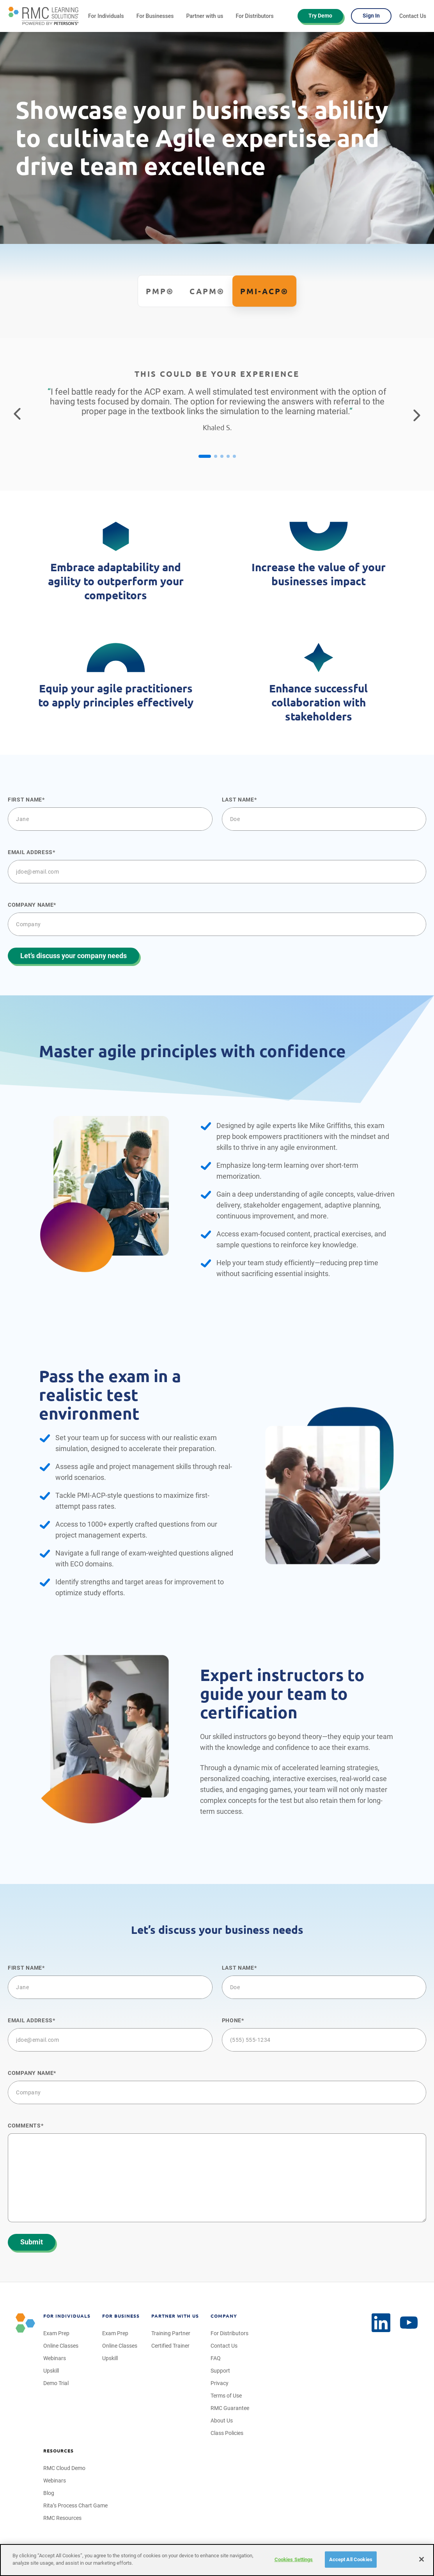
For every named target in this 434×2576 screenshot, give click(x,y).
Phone (232, 2020)
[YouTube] (381, 2322)
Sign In (371, 15)
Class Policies (227, 2433)
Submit (31, 2242)
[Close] (421, 2559)
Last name (238, 799)
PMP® (160, 291)
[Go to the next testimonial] (416, 414)
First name (25, 799)
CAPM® (207, 291)
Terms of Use (226, 2395)
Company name (30, 905)
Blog (48, 2493)
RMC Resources (62, 2518)
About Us (222, 2420)
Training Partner (170, 2333)
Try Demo (320, 15)
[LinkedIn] (409, 2323)
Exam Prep (56, 2333)
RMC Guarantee (230, 2408)
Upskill (51, 2371)
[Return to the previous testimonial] (17, 414)
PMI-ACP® (264, 291)
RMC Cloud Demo (64, 2468)
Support (220, 2371)
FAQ (216, 2358)
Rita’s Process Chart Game (75, 2505)
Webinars (54, 2358)
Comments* (25, 2125)
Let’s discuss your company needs (73, 956)
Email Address (30, 852)
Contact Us (412, 16)
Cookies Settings (294, 2559)
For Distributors (254, 16)
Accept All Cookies (350, 2559)
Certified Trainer (170, 2346)
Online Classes (60, 2346)
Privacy (220, 2383)
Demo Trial (56, 2383)
